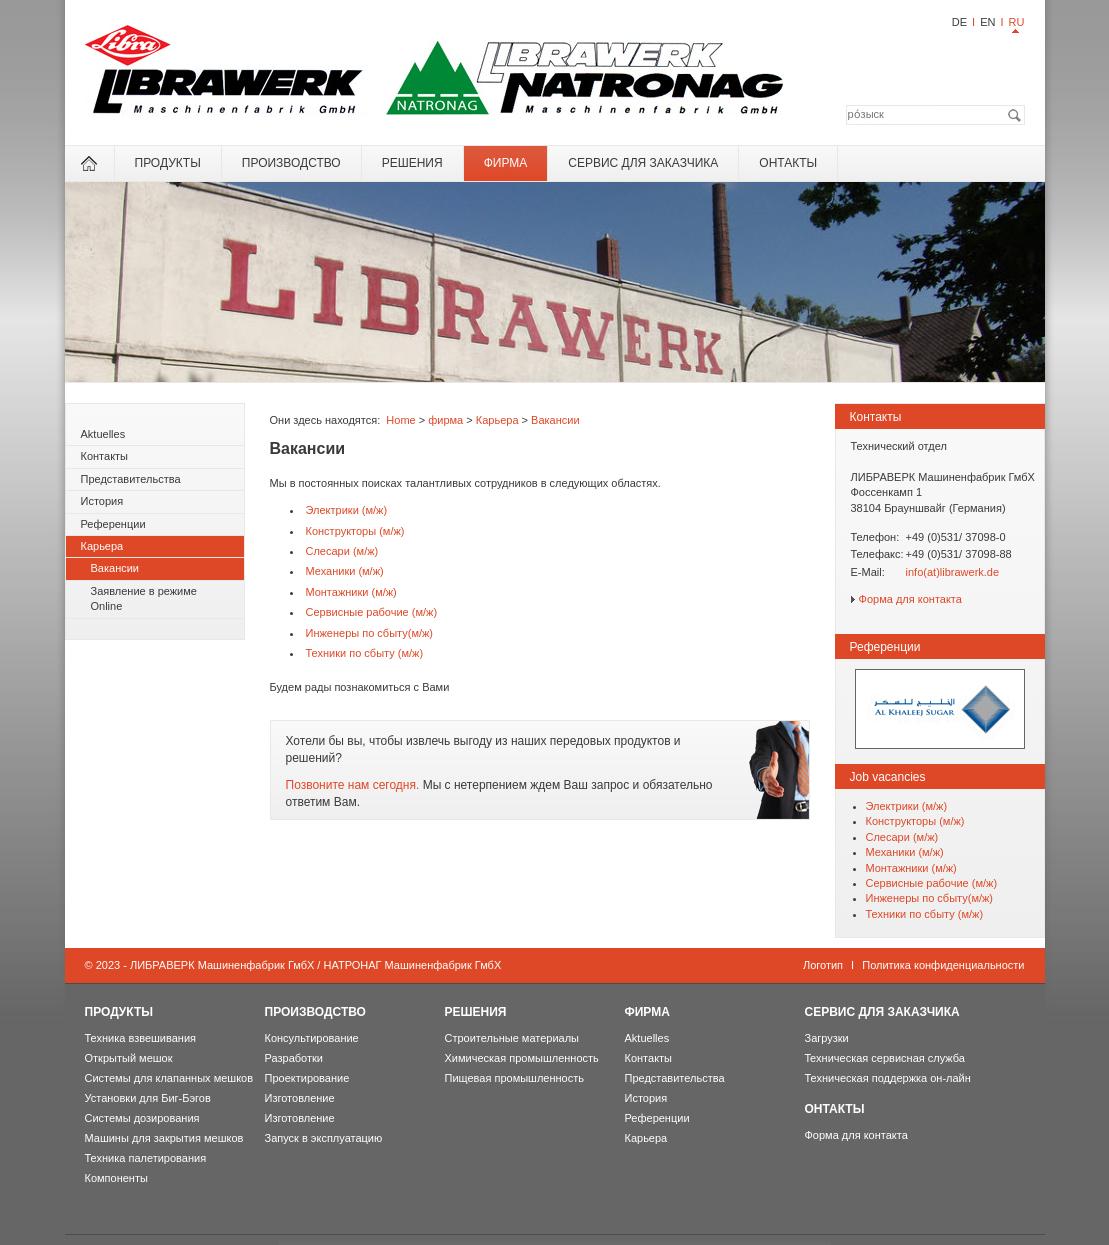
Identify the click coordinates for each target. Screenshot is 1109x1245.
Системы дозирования (142, 1118)
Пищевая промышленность (515, 1078)
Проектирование (307, 1078)
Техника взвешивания (141, 1038)
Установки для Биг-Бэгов (148, 1098)
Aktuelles (103, 434)
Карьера (102, 546)
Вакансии (115, 568)
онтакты (788, 163)
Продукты (168, 163)
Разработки (294, 1058)
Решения (412, 163)
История (102, 501)
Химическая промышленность (522, 1058)
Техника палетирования (146, 1158)
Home (400, 420)
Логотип (823, 965)
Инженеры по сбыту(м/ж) (370, 633)
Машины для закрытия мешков (164, 1138)
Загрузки (827, 1038)
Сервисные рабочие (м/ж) (372, 612)
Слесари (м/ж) (342, 551)
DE (959, 22)
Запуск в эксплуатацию (324, 1138)
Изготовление (300, 1098)
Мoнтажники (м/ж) (351, 592)
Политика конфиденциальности (943, 965)
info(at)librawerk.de (953, 572)
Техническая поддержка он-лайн (888, 1078)
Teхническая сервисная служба (885, 1058)
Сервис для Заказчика (643, 163)
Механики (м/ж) (345, 571)
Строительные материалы (512, 1038)
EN (987, 22)
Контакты (105, 456)
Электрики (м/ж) (347, 510)
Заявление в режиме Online (144, 598)
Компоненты (116, 1178)
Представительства (131, 479)
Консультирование (312, 1038)
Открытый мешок (129, 1058)
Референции (113, 524)
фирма (506, 163)
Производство (291, 163)
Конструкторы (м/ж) (355, 531)
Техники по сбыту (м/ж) (365, 653)
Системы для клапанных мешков (169, 1078)
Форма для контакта (910, 599)
